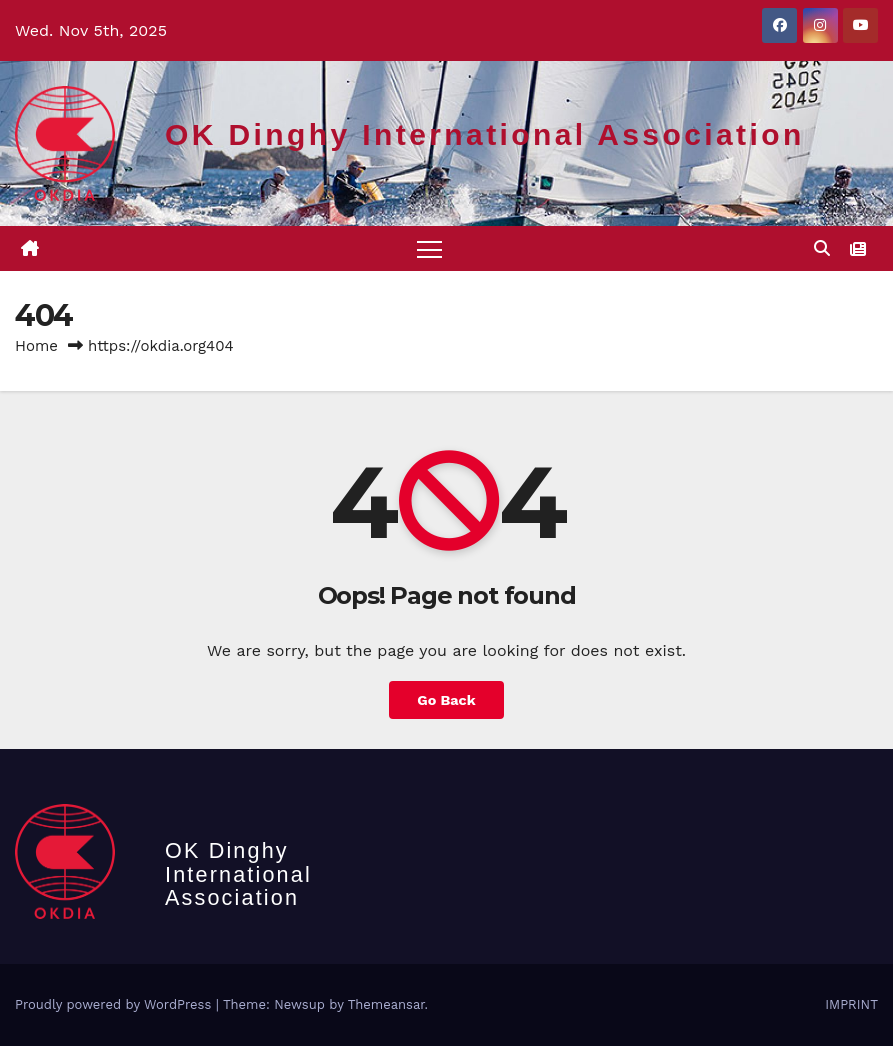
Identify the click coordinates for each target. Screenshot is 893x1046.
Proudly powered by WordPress (115, 1004)
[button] (822, 248)
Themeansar (386, 1004)
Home (36, 346)
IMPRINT (851, 1004)
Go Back (446, 700)
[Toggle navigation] (429, 248)
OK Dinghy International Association (485, 134)
